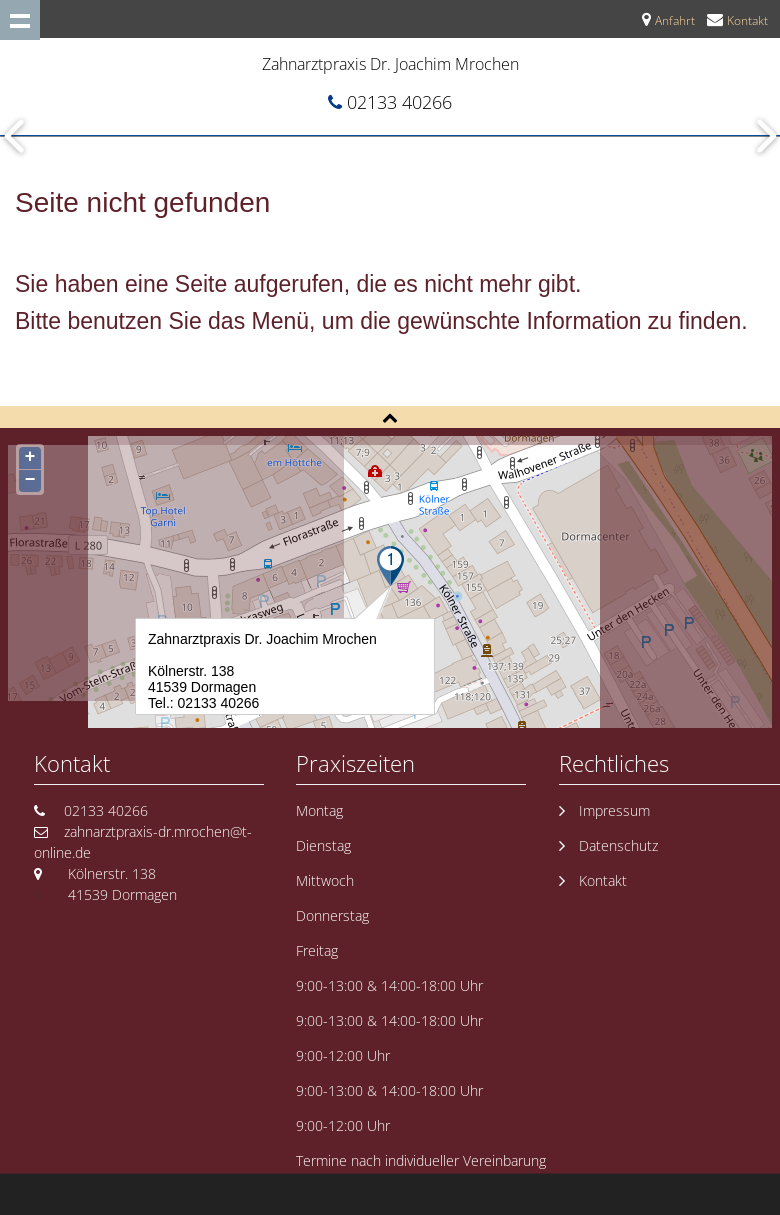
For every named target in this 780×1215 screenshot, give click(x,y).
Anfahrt (675, 20)
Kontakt (747, 20)
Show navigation (20, 20)
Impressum (614, 810)
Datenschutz (618, 845)
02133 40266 (399, 102)
